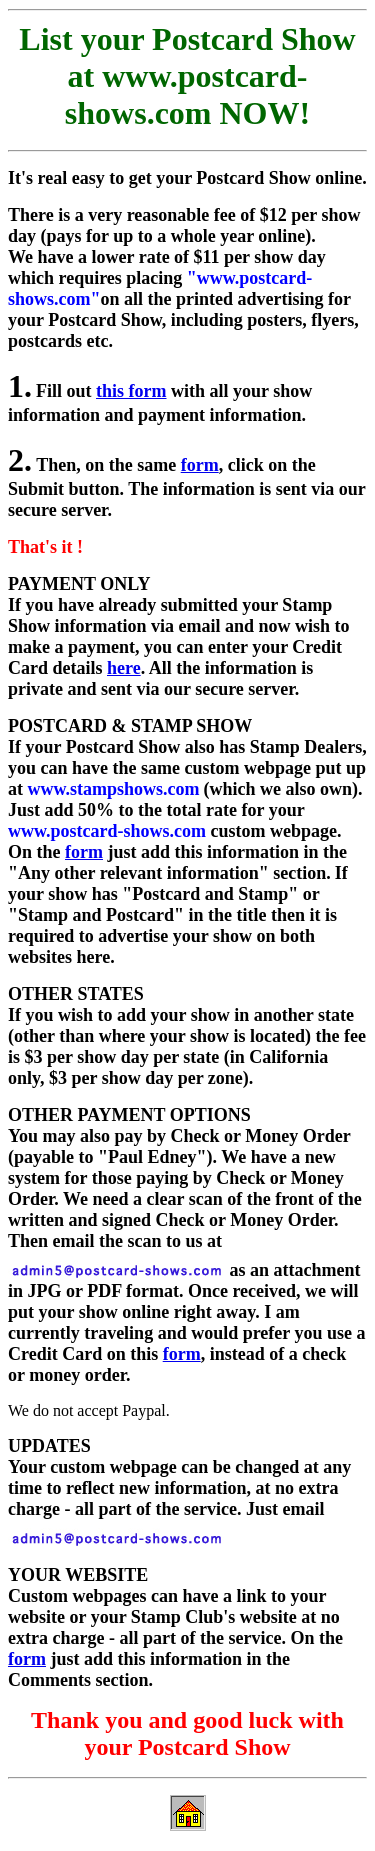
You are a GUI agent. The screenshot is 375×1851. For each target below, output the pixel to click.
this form (131, 391)
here (124, 668)
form (200, 465)
